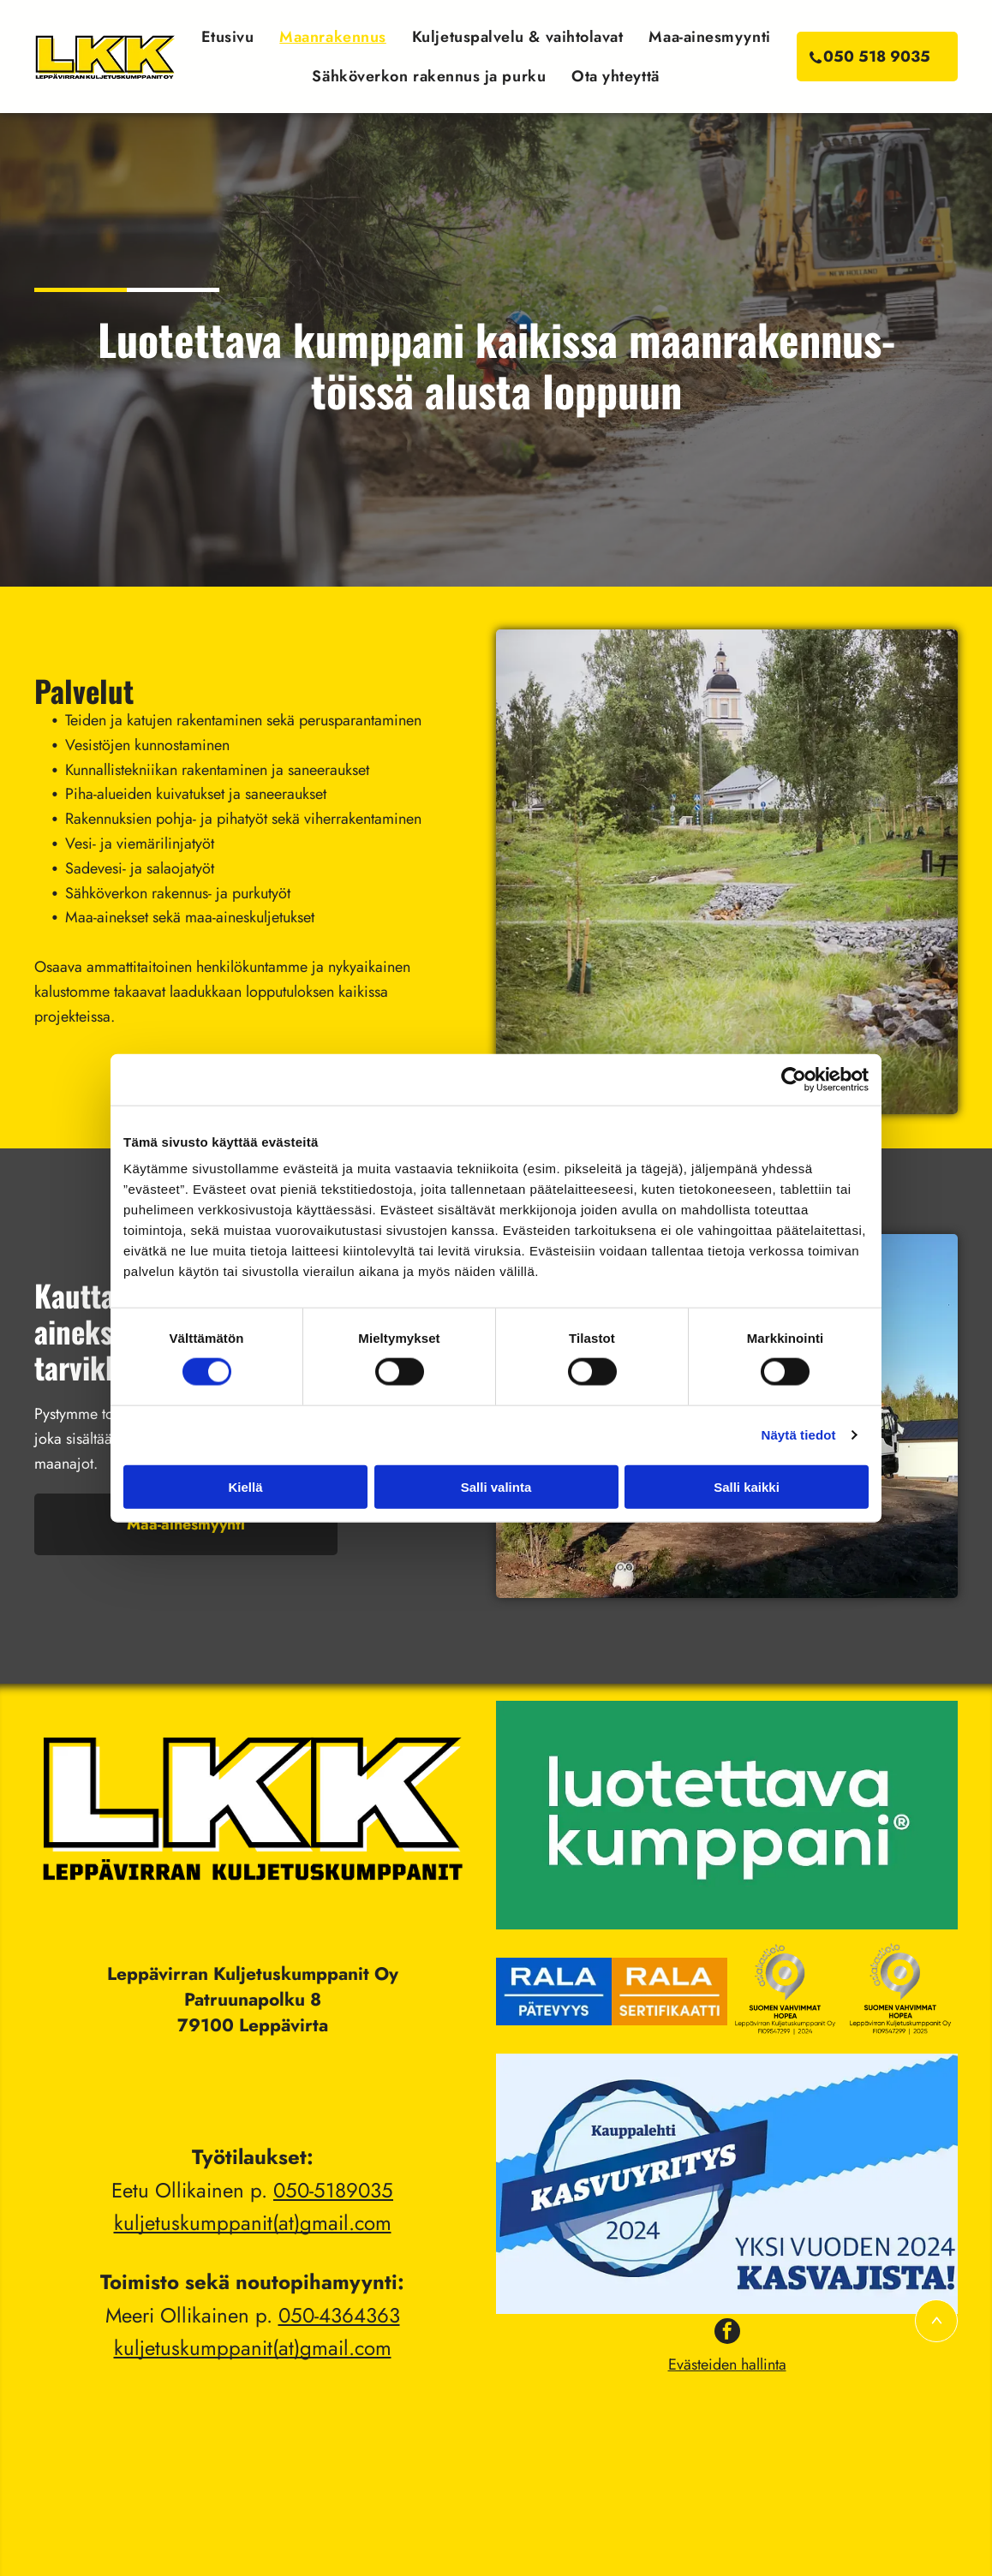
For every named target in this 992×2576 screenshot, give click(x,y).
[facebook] (727, 2333)
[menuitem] (227, 37)
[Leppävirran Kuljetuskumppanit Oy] (554, 1991)
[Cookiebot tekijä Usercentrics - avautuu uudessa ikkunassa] (794, 1080)
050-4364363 (339, 2315)
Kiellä (245, 1486)
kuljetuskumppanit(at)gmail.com (252, 2223)
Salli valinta (496, 1486)
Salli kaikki (747, 1486)
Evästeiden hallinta (727, 2364)
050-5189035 (333, 2190)
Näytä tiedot (799, 1435)
